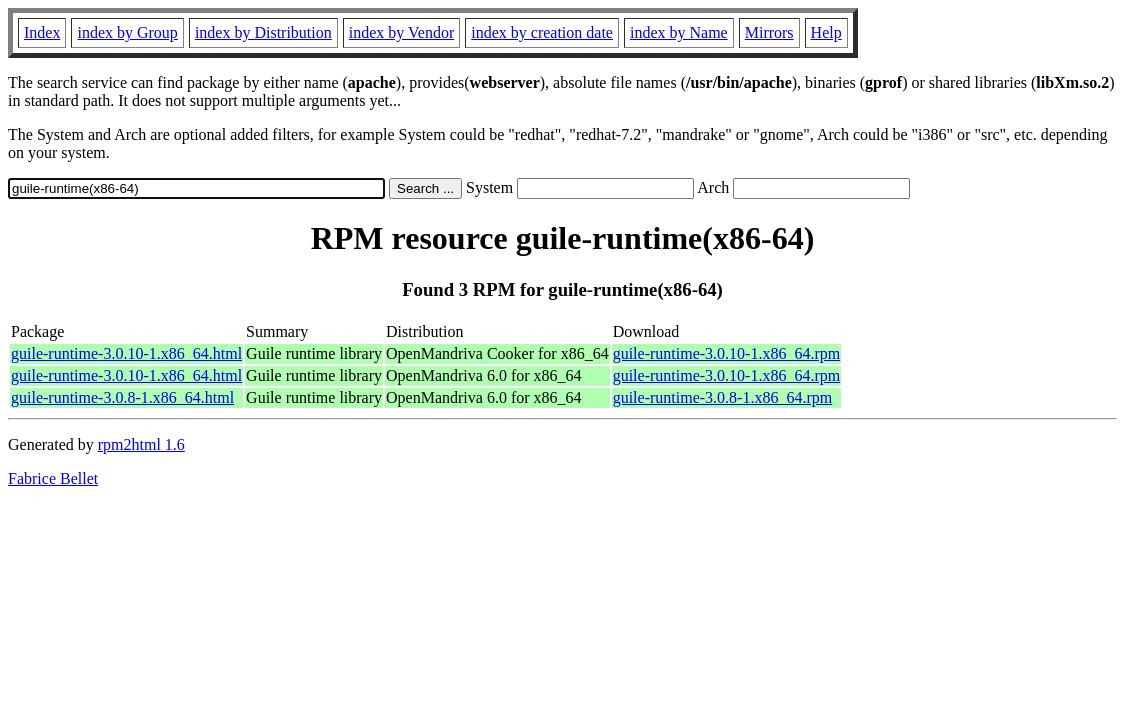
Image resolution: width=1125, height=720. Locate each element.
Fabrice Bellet (53, 478)
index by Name (679, 32)
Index (42, 32)
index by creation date (542, 32)
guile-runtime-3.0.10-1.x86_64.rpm (727, 353)
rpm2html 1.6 (141, 444)
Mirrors (769, 32)
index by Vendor (401, 32)
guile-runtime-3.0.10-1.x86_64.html (126, 353)
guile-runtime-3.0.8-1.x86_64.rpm (723, 397)
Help (826, 32)
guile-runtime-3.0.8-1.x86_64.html (122, 397)
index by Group (127, 32)
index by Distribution (263, 32)
